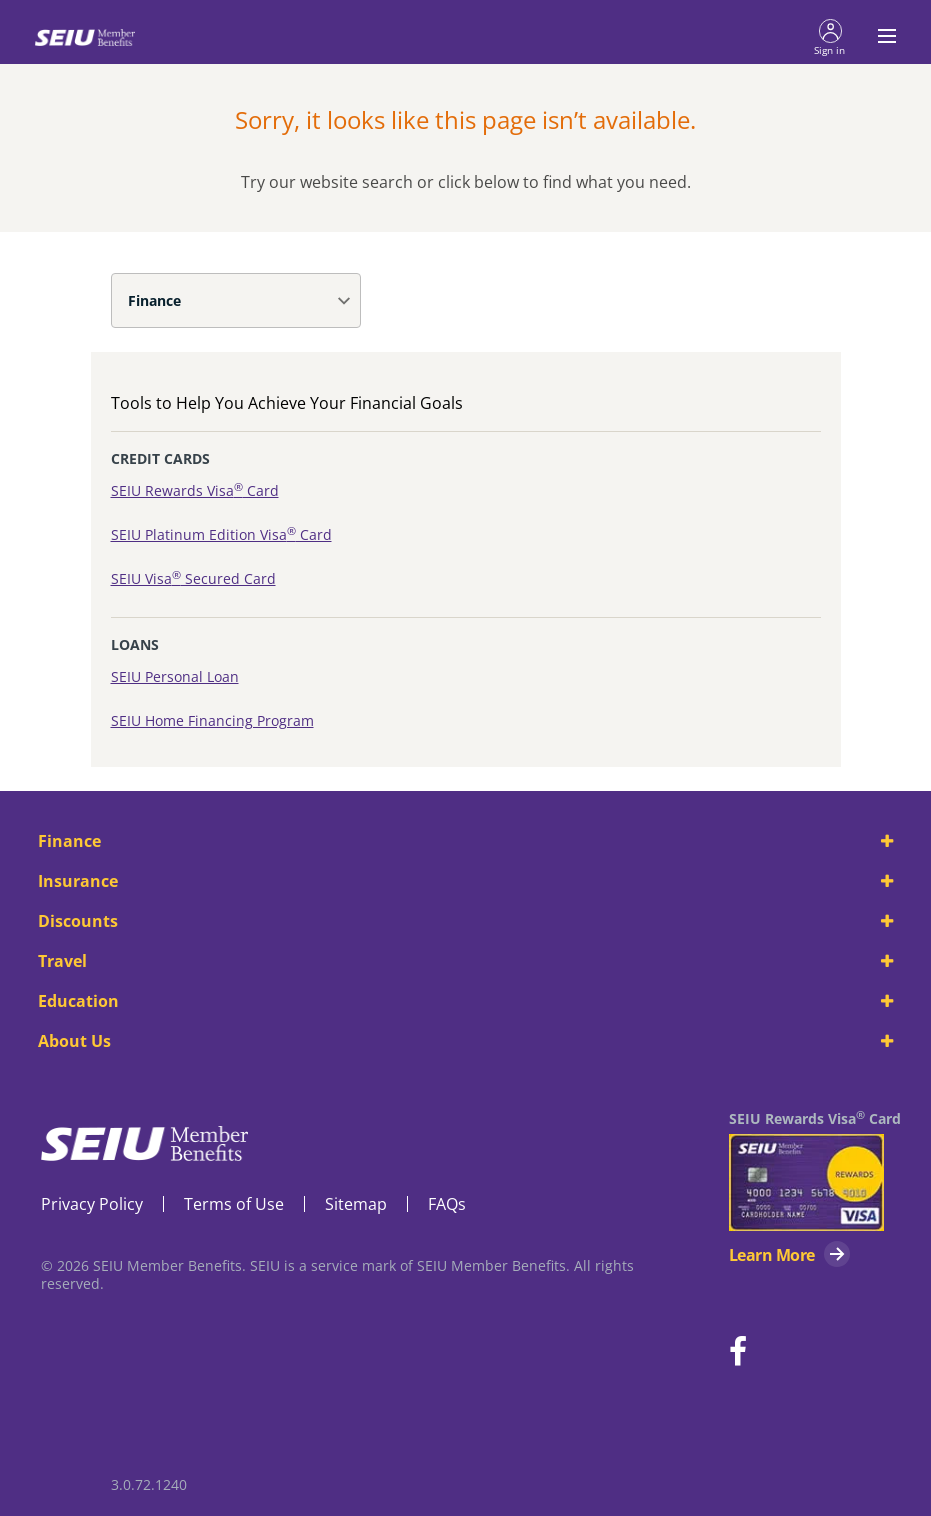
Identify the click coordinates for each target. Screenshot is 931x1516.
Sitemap (356, 1204)
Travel (465, 961)
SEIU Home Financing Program (212, 720)
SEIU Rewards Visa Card (195, 490)
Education (465, 1001)
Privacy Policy (92, 1204)
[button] (830, 36)
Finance (154, 300)
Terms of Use (234, 1204)
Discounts (465, 921)
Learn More (771, 1255)
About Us (465, 1041)
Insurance (465, 881)
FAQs (447, 1204)
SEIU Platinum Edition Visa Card (221, 534)
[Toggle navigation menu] (881, 36)
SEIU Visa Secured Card (193, 578)
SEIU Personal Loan (175, 676)
